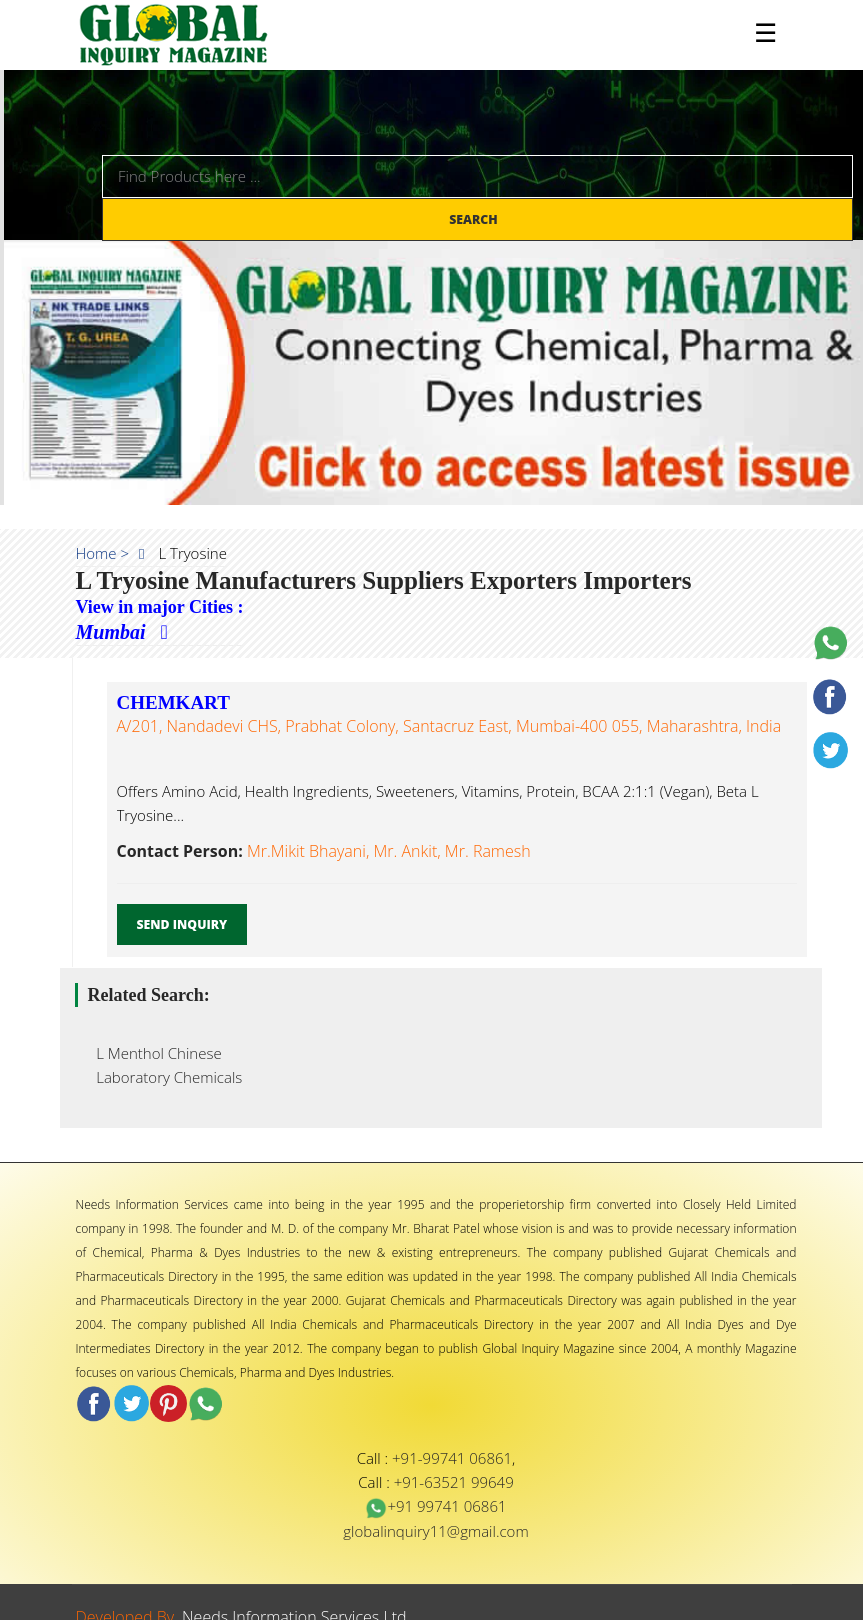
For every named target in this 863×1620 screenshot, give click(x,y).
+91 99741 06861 (435, 1506)
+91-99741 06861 (452, 1458)
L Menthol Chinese (153, 1053)
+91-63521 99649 (454, 1482)
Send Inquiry (182, 924)
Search (475, 219)
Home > (103, 553)
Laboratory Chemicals (164, 1077)
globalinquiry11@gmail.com (435, 1531)
